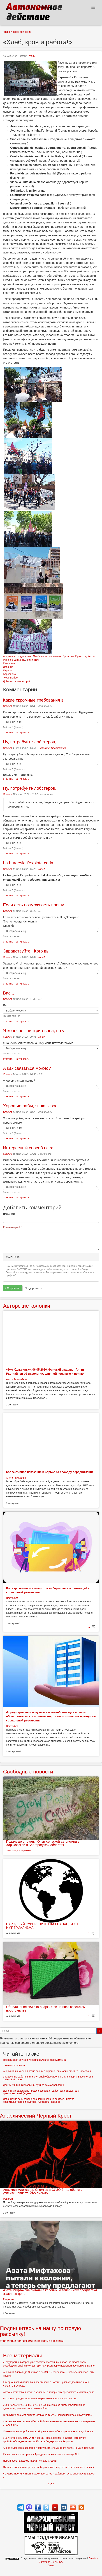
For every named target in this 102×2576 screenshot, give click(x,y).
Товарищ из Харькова (18, 1850)
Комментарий (12, 1227)
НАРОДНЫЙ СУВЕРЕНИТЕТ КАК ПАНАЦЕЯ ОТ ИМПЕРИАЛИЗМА (42, 1925)
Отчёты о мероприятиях (47, 656)
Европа (7, 670)
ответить (8, 732)
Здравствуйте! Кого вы (26, 951)
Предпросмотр (33, 1288)
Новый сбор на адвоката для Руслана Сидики (30, 2460)
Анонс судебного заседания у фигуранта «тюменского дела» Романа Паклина (48, 2447)
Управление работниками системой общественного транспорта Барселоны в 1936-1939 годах (48, 2078)
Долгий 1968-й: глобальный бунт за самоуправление (33, 2085)
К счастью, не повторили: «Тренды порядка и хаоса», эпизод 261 (41, 2454)
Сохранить (12, 1288)
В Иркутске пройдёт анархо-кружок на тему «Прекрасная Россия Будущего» (47, 2415)
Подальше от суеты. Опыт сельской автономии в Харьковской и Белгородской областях (42, 1843)
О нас (51, 2565)
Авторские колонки (26, 1306)
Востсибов (12, 1598)
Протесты (68, 656)
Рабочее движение (14, 659)
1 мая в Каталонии (14, 2065)
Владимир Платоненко (52, 748)
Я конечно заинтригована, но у (33, 1030)
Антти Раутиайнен (16, 1379)
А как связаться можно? (27, 1068)
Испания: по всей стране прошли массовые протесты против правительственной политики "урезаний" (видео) (38, 2100)
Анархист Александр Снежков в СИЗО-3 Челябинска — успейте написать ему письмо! (44, 2191)
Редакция (8, 2198)
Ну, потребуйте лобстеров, (29, 741)
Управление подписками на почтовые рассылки (32, 2340)
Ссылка (7, 706)
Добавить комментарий (16, 681)
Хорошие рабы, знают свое (30, 1105)
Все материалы (22, 2355)
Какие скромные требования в (33, 700)
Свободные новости (28, 1772)
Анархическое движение (17, 31)
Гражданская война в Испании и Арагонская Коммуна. (34, 2059)
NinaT (32, 56)
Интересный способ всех (28, 1147)
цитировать (22, 732)
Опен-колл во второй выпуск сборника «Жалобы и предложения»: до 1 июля (48, 2431)
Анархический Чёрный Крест (36, 2116)
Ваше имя (9, 1214)
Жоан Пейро (10, 677)
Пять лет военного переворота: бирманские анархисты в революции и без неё (49, 2467)
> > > (51, 2483)
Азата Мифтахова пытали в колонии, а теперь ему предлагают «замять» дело (50, 2292)
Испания (8, 666)
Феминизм (33, 659)
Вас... (8, 993)
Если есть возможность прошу (33, 904)
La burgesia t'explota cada (28, 862)
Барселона (9, 674)
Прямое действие (85, 656)
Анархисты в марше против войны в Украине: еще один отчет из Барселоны (47, 2071)
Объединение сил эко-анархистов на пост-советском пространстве (45, 2008)
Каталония (9, 663)
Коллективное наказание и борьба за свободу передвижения (50, 1472)
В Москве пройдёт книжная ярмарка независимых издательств (39, 2398)
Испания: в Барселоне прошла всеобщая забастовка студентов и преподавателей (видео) (41, 2092)
